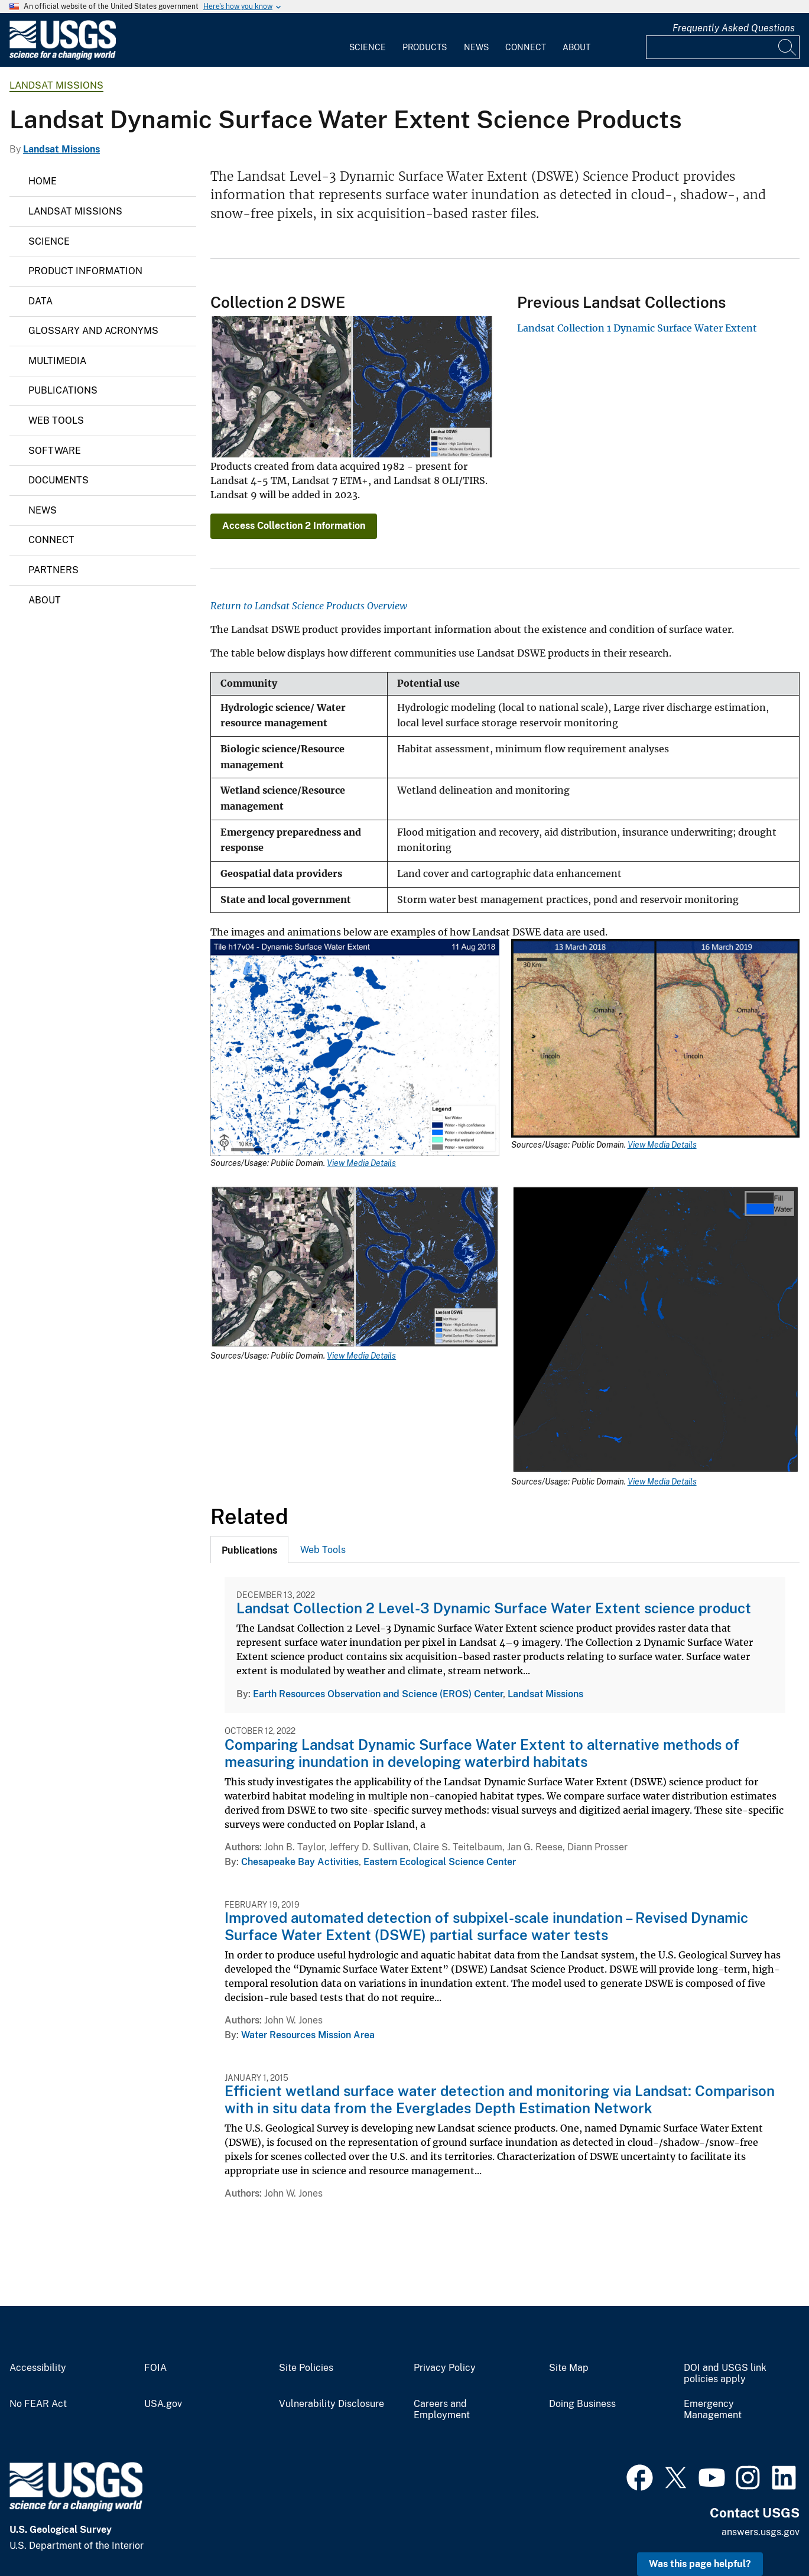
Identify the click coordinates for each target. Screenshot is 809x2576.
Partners (53, 570)
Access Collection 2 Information (293, 525)
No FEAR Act (38, 2404)
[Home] (62, 57)
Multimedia (57, 360)
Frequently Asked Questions (733, 28)
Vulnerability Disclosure (331, 2404)
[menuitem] (367, 40)
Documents (58, 480)
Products (424, 47)
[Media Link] (354, 1048)
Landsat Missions (56, 85)
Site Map (569, 2368)
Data (40, 301)
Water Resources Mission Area (308, 2035)
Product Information (85, 271)
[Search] (788, 47)
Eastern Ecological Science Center (439, 1861)
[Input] (723, 47)
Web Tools (56, 420)
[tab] (249, 1549)
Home (42, 181)
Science (367, 47)
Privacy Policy (445, 2368)
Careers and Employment (442, 2410)
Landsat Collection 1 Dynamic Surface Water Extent (637, 328)
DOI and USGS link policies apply (725, 2374)
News (476, 47)
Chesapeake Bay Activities (300, 1861)
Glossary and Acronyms (93, 330)
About (576, 47)
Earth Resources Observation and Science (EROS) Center (378, 1694)
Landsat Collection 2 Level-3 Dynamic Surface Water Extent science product (493, 1608)
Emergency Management (713, 2410)
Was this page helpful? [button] (700, 2563)
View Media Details (361, 1163)
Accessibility (37, 2368)
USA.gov (163, 2404)
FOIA (155, 2368)
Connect (525, 47)
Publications (63, 390)
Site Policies (306, 2368)
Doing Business (582, 2404)
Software (54, 450)
